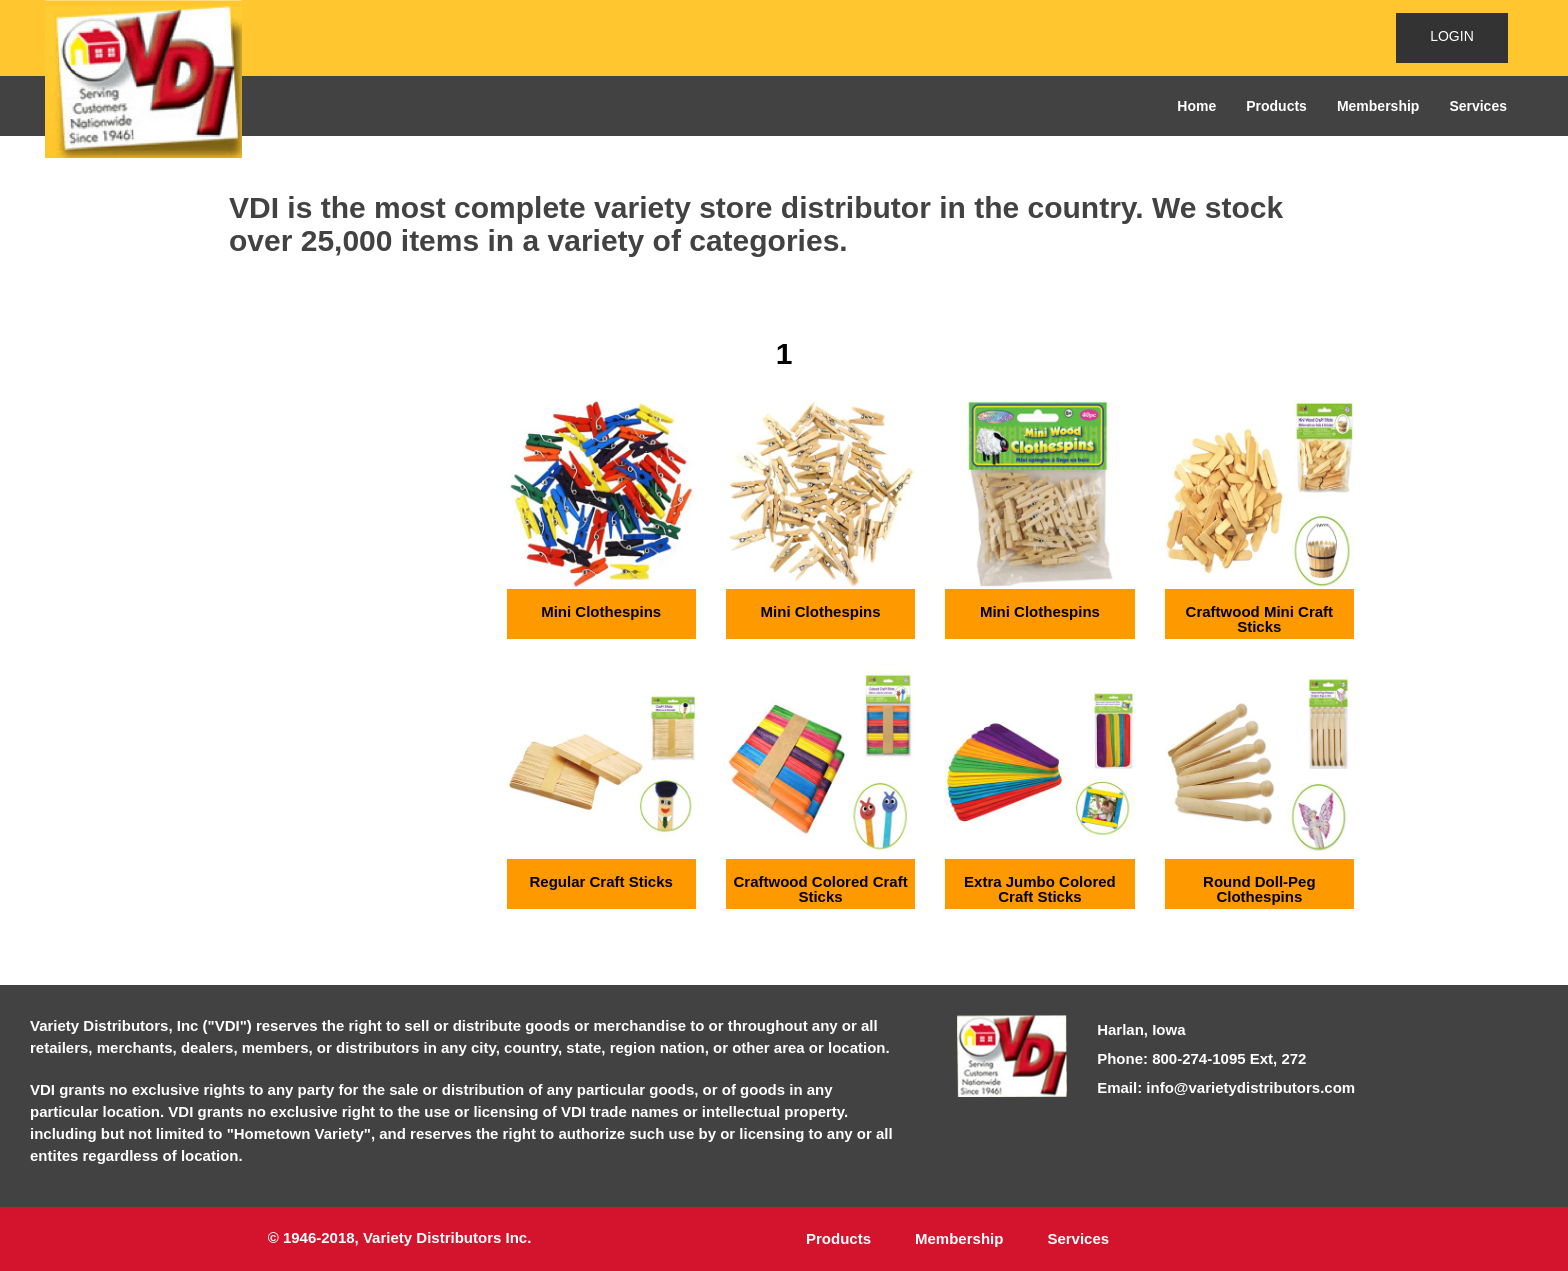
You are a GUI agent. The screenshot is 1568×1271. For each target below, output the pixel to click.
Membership (1378, 106)
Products (1276, 106)
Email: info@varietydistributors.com (1226, 1087)
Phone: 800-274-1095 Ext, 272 (1201, 1058)
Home (1196, 106)
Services (1478, 106)
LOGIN (1452, 36)
